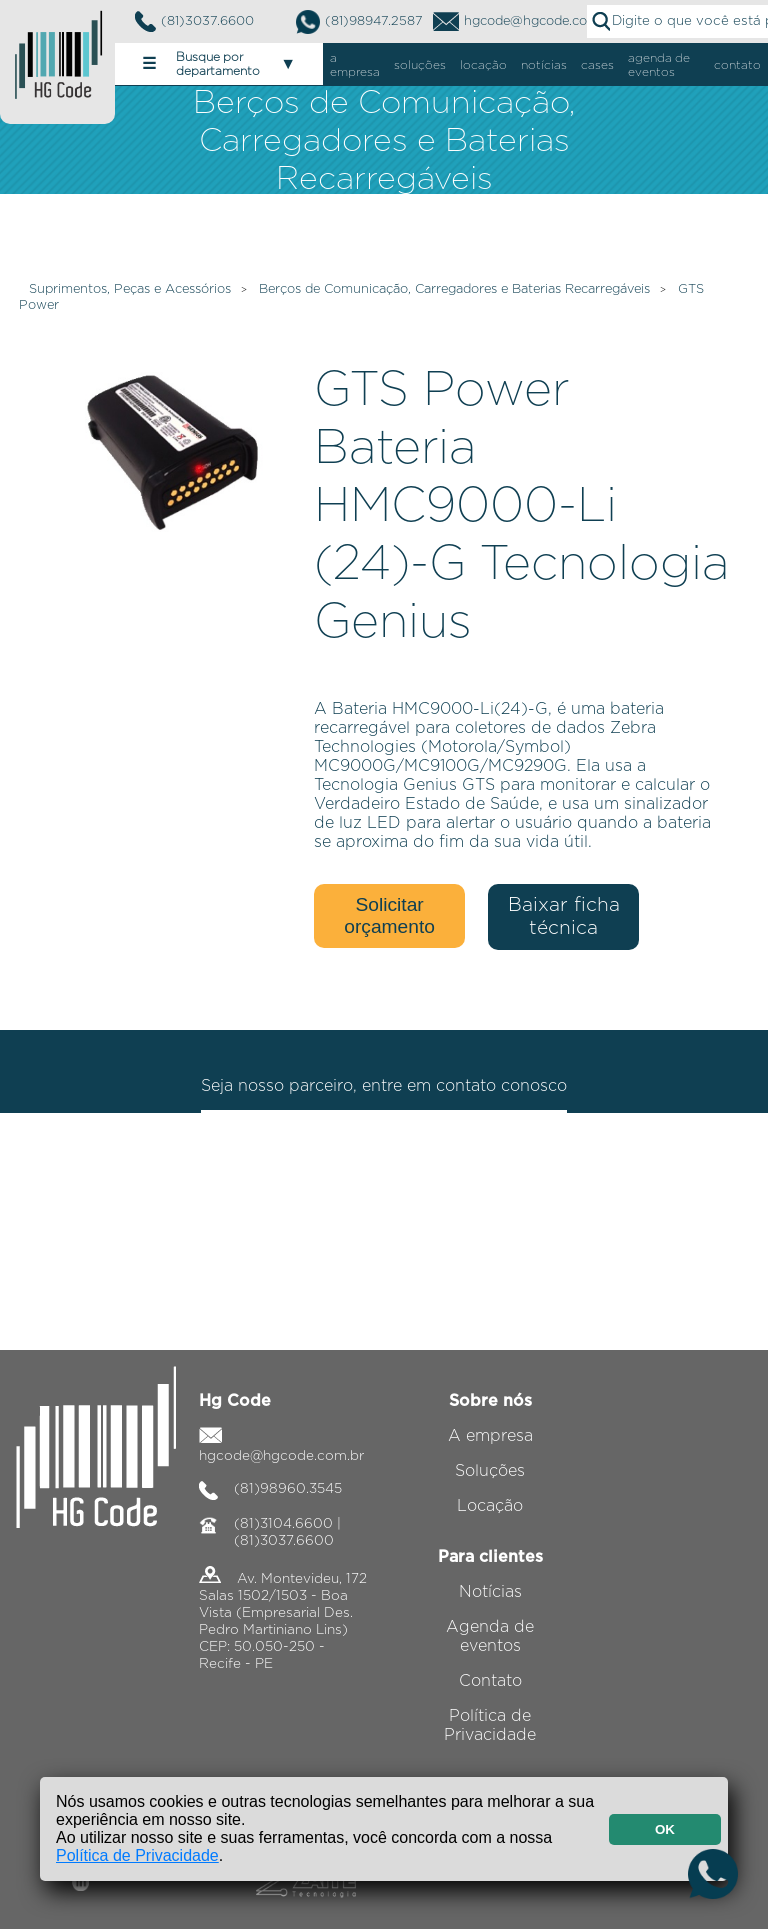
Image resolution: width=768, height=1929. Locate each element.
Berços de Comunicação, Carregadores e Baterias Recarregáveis (454, 289)
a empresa (355, 65)
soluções (420, 65)
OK (665, 1829)
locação (483, 65)
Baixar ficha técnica (564, 917)
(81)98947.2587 (359, 22)
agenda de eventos (659, 65)
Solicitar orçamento (389, 915)
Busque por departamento (219, 64)
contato (737, 65)
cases (597, 65)
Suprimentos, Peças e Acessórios (130, 289)
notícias (544, 65)
